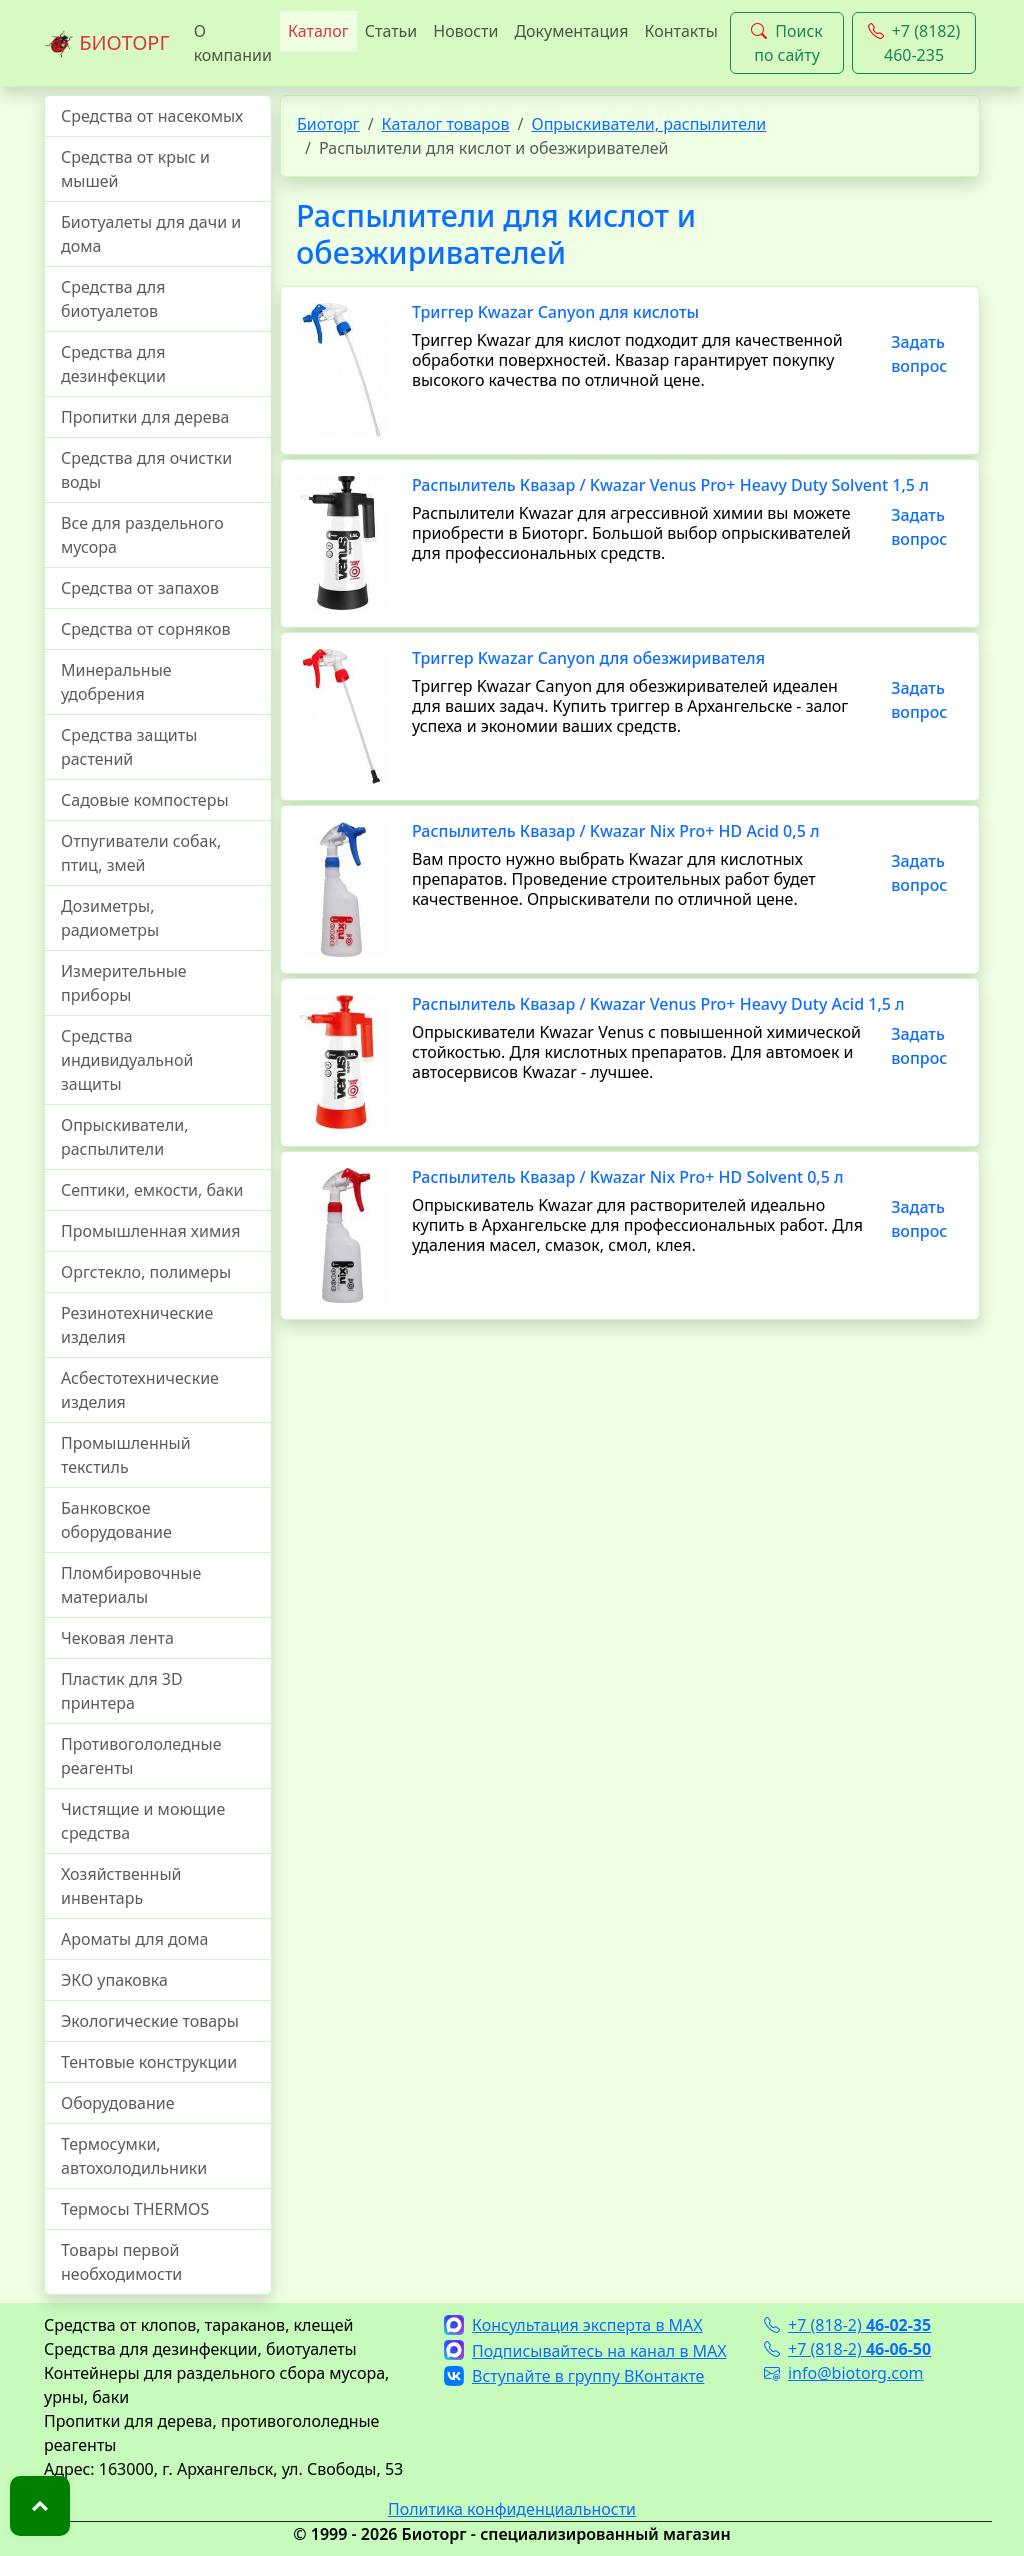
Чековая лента (117, 1638)
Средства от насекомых (152, 116)
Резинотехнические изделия (137, 1325)
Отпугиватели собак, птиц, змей (141, 853)
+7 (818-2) (847, 2325)
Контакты (680, 31)
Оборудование (118, 2103)
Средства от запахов (140, 588)
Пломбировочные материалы (131, 1585)
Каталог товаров (446, 124)
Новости (465, 31)
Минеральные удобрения (116, 682)
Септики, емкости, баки (152, 1190)
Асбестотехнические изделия (140, 1390)
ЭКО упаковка (114, 1980)
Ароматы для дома (135, 1939)
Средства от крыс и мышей (135, 169)
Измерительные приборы (124, 983)
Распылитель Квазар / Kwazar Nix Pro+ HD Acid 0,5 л (616, 831)
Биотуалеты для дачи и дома (151, 234)
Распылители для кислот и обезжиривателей (496, 233)
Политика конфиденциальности (512, 2509)
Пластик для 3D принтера (122, 1691)
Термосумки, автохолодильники (134, 2156)
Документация (571, 31)
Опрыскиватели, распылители (125, 1137)
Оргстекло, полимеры (146, 1272)
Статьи (391, 31)
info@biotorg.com (844, 2373)
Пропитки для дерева (145, 417)
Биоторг (328, 124)
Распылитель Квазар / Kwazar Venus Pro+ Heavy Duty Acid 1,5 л (658, 1004)
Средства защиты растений (129, 747)
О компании (233, 43)
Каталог (318, 31)
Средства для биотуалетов (113, 299)
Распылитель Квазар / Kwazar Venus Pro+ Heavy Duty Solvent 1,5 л (670, 485)
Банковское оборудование (116, 1520)
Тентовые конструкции (149, 2062)
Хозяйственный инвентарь (121, 1886)
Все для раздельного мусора (142, 535)
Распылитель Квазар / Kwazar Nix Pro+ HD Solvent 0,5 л (628, 1177)
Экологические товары (150, 2021)
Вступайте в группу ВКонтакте (574, 2376)
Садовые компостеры (145, 800)
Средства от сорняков (145, 629)
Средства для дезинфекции (113, 364)
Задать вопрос (919, 354)
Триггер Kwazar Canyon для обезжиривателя (588, 658)
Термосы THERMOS (135, 2209)
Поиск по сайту (787, 43)
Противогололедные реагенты (141, 1756)
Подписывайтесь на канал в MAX (585, 2351)
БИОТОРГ (107, 44)
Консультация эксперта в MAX (573, 2325)
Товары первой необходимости (121, 2262)
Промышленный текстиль (126, 1455)
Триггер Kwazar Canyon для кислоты (555, 312)
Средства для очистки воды (146, 470)
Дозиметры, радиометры (110, 918)
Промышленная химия (150, 1231)
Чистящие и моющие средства (143, 1821)
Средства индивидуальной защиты (127, 1060)
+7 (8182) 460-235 (914, 43)
